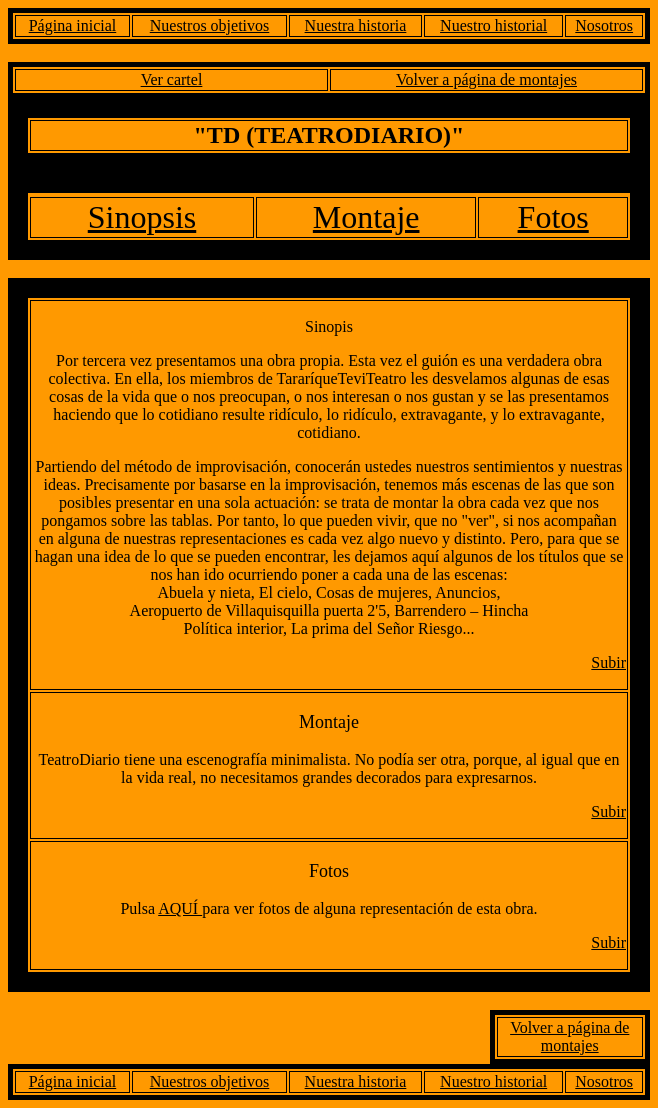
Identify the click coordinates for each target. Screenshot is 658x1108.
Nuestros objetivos (210, 25)
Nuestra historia (356, 25)
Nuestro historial (493, 25)
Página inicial (73, 25)
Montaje (366, 217)
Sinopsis (142, 217)
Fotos (553, 217)
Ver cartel (172, 79)
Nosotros (604, 25)
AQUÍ (180, 908)
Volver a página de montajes (486, 79)
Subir (608, 662)
